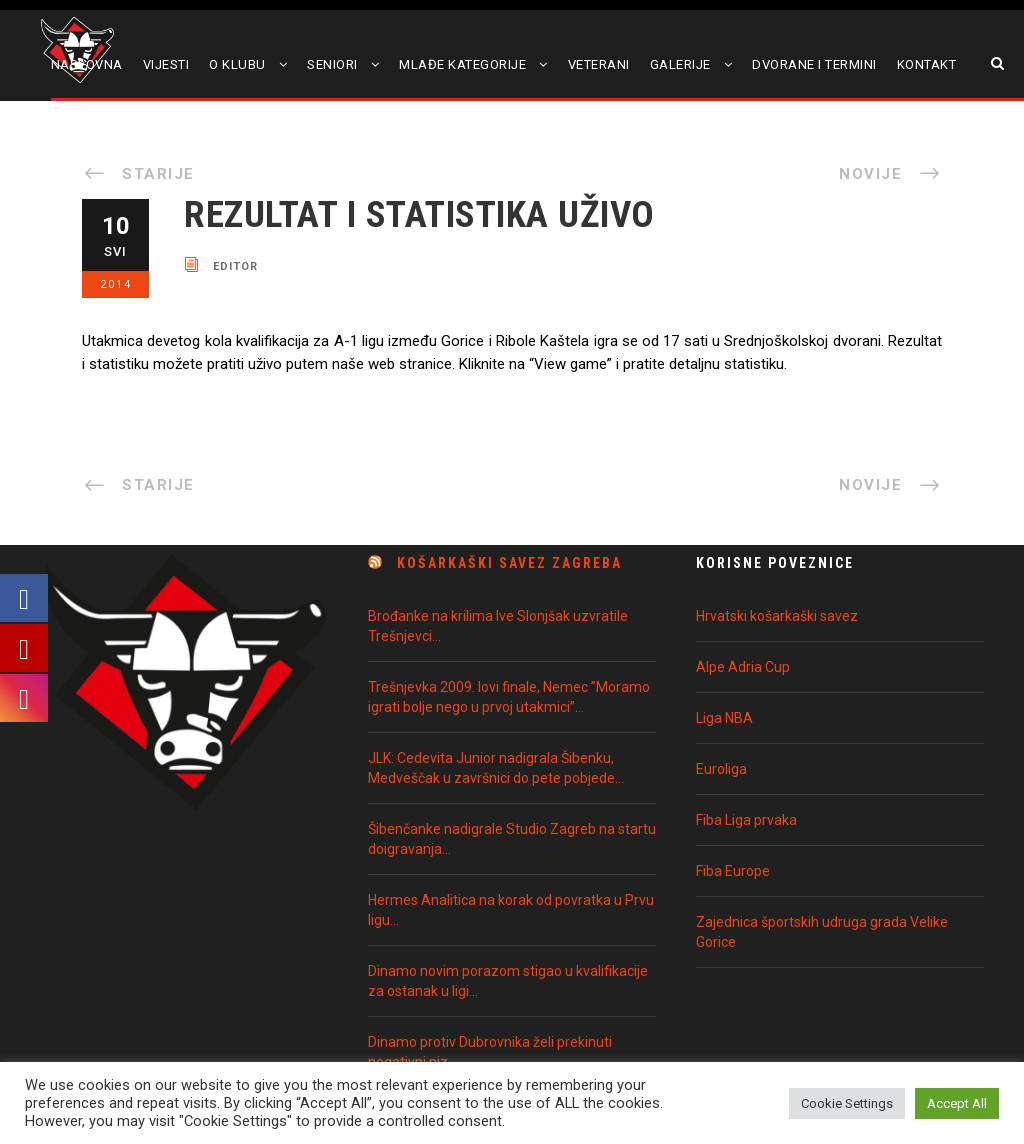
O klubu (237, 64)
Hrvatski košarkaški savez (777, 616)
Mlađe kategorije (462, 64)
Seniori (332, 64)
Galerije (680, 64)
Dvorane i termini (814, 64)
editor (235, 265)
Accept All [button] (957, 1103)
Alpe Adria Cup (743, 667)
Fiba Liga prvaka (746, 820)
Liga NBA (724, 718)
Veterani (599, 64)
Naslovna (87, 64)
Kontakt (927, 64)
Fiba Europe (733, 871)
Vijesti (166, 64)
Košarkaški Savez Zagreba (509, 563)
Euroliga (721, 769)
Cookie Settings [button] (847, 1103)
